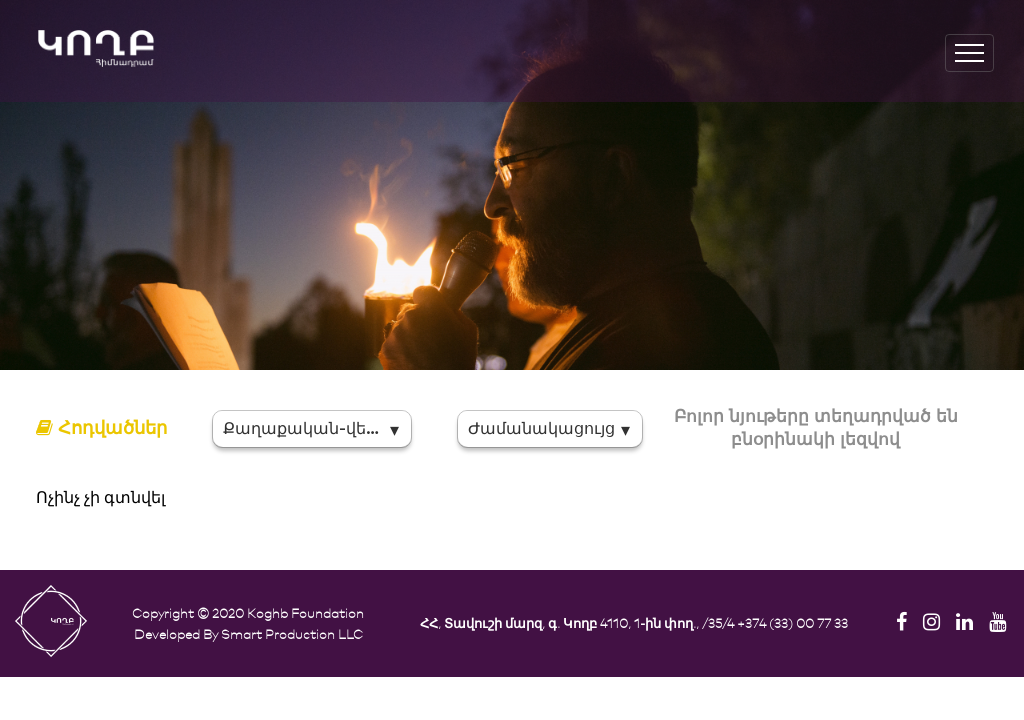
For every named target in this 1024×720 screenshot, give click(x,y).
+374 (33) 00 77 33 (792, 622)
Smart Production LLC (292, 633)
